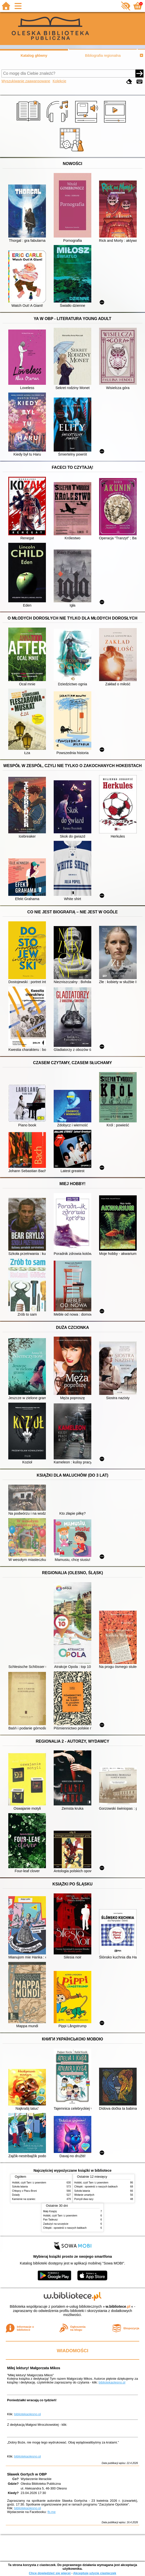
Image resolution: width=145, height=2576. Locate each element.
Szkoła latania (20, 2186)
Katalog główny (34, 56)
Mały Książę (50, 2211)
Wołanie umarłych (84, 2194)
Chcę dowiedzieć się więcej (49, 2573)
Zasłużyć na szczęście (55, 2223)
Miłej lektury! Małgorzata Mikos (33, 2368)
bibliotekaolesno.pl (112, 2382)
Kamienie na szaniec (23, 2199)
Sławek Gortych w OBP (27, 2474)
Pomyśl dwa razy (83, 2199)
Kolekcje (59, 81)
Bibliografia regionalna (103, 56)
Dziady (16, 2194)
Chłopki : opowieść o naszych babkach (96, 2186)
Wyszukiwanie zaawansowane (26, 81)
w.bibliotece (118, 2306)
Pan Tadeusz (50, 2219)
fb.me (51, 2512)
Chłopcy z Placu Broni (24, 2190)
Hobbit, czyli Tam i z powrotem (29, 2182)
